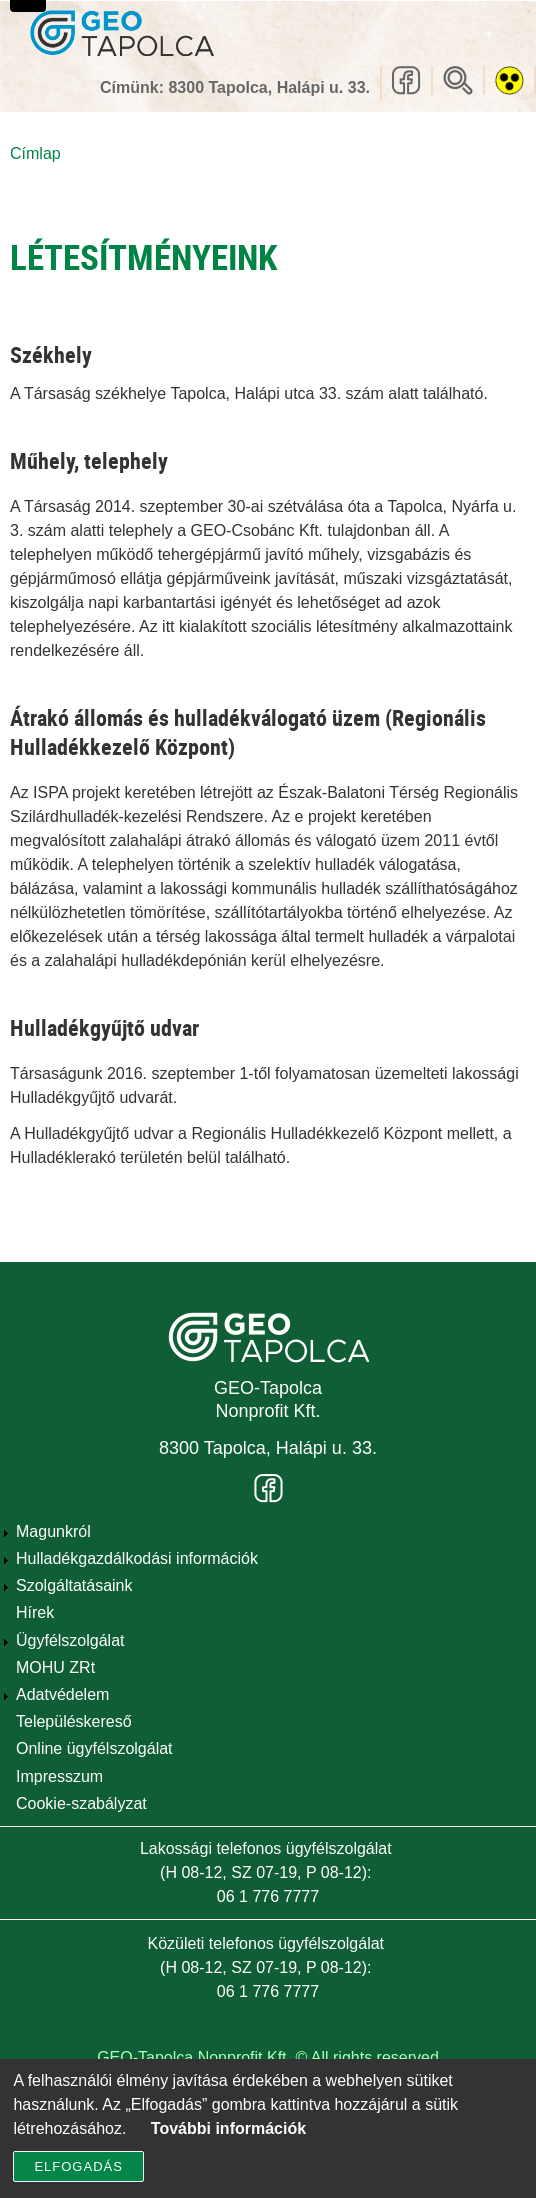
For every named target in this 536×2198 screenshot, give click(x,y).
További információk (228, 2140)
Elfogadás (78, 2177)
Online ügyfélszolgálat (94, 1748)
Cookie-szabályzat (81, 1803)
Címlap (35, 153)
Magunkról (53, 1531)
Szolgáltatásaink (74, 1585)
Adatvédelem (62, 1694)
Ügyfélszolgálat (70, 1640)
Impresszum (59, 1776)
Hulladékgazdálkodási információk (137, 1558)
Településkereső (74, 1721)
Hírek (35, 1612)
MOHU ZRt (55, 1667)
